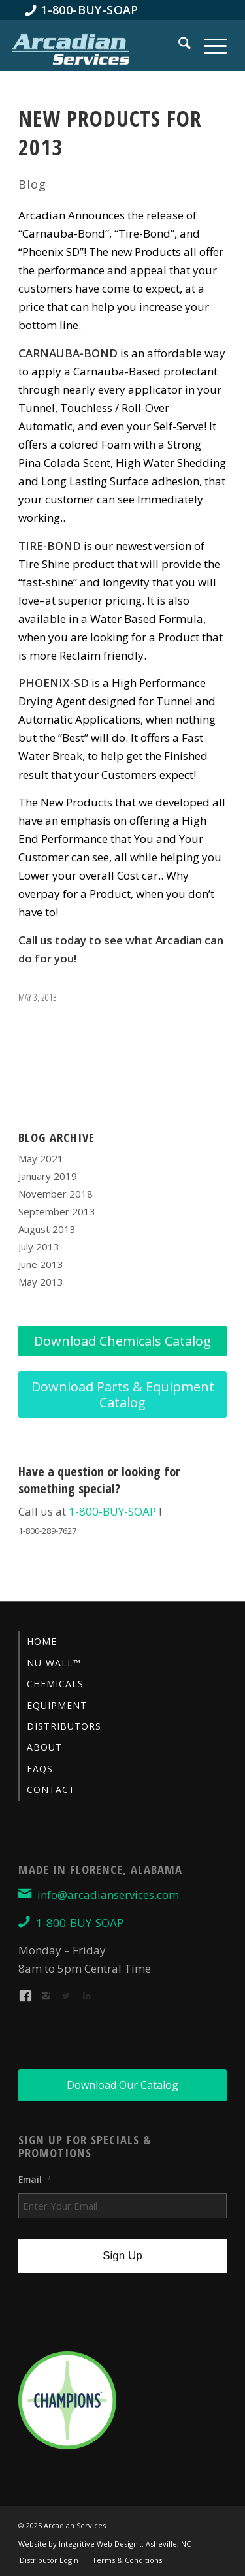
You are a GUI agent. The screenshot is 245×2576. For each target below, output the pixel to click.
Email (35, 2180)
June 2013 (40, 1264)
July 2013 (38, 1246)
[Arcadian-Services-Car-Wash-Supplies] (70, 48)
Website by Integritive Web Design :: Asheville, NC (104, 2544)
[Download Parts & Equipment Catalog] (122, 1394)
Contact (51, 1789)
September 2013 (56, 1211)
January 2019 (47, 1176)
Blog (32, 184)
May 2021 (40, 1158)
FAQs (40, 1768)
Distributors (64, 1726)
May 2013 (40, 1281)
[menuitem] (81, 10)
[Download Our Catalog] (122, 2085)
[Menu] (209, 45)
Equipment (57, 1705)
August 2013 (47, 1228)
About (44, 1747)
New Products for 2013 (110, 132)
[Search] (178, 45)
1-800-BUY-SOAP (112, 1511)
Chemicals (55, 1684)
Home (42, 1641)
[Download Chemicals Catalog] (122, 1341)
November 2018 (55, 1193)
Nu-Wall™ (54, 1663)
